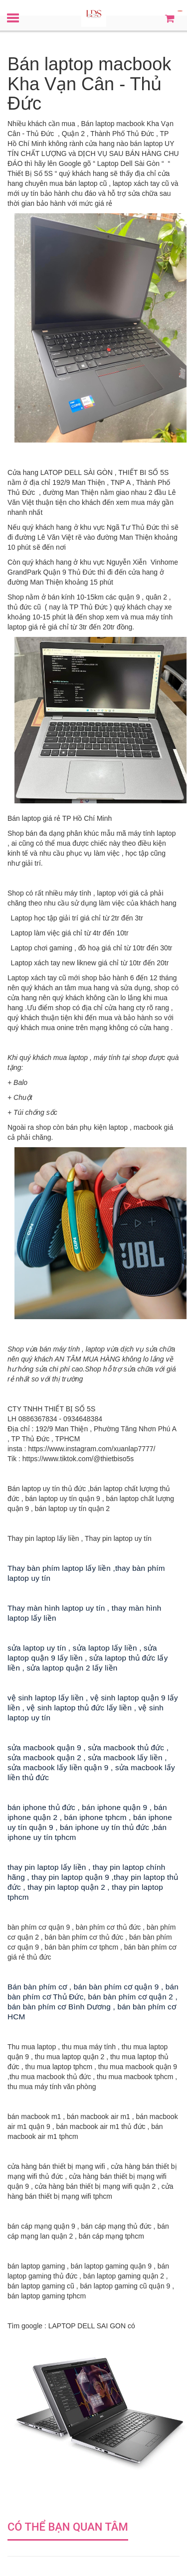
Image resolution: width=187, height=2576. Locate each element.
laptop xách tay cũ (141, 183)
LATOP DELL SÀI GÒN (76, 472)
